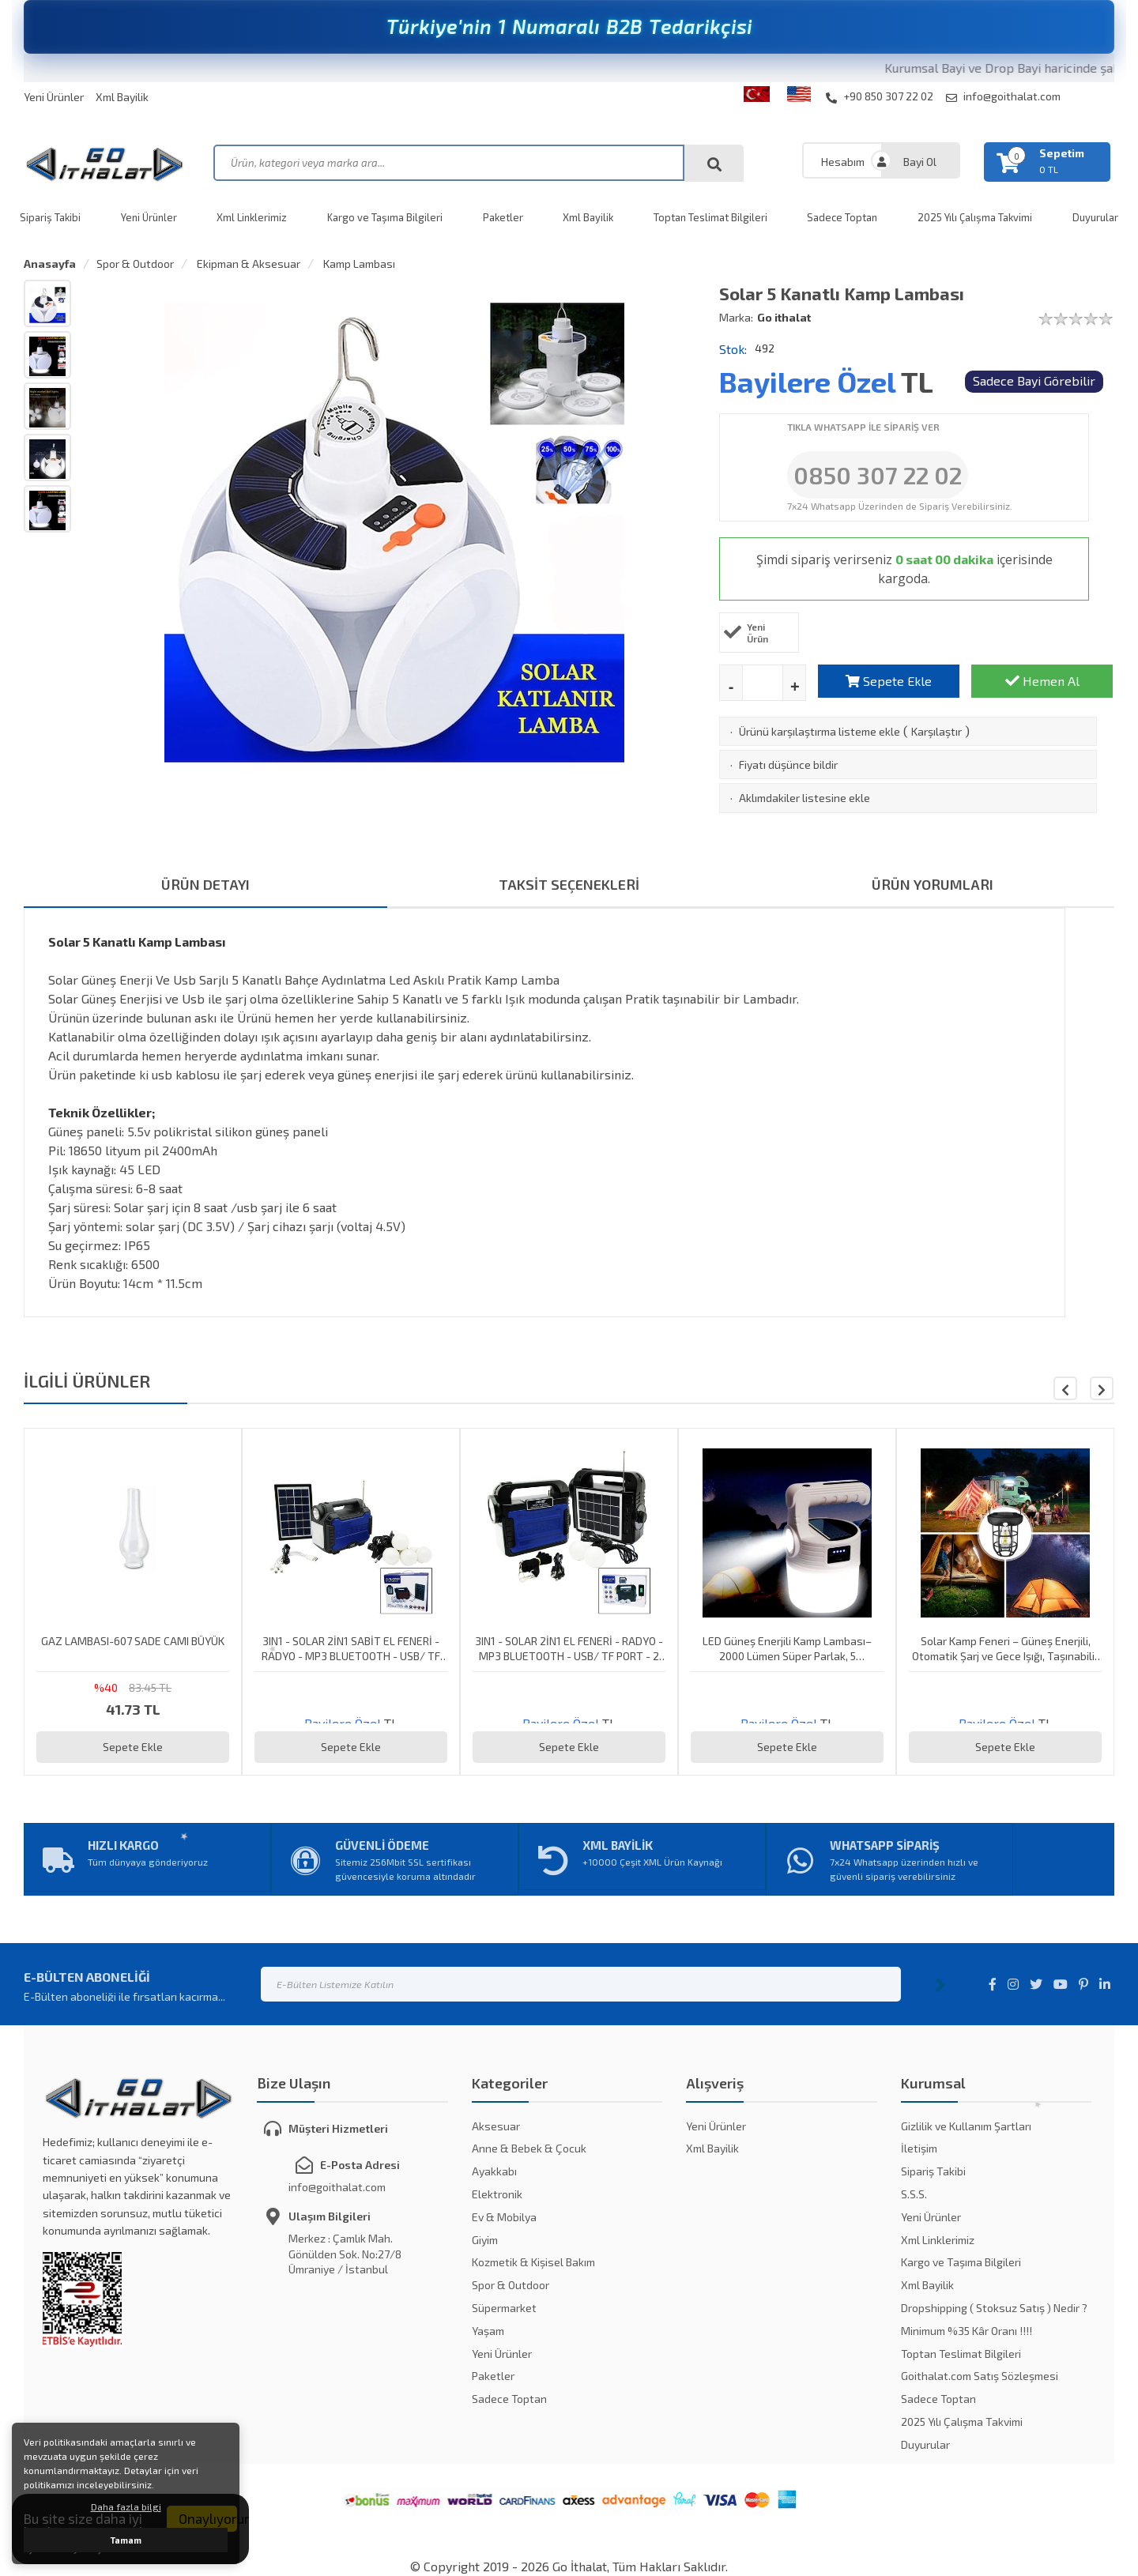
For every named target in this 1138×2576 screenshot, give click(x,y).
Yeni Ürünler (54, 97)
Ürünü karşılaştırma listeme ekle (819, 731)
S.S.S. (914, 2194)
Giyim (485, 2239)
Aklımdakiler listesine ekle (804, 797)
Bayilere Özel (807, 381)
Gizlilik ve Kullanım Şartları (966, 2126)
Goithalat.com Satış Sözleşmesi (979, 2375)
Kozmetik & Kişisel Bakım (533, 2262)
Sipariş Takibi (50, 217)
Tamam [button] (126, 2540)
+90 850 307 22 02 (879, 96)
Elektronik (497, 2194)
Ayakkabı (494, 2171)
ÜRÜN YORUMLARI (932, 884)
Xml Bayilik (122, 97)
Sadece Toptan (842, 217)
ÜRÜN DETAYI (205, 884)
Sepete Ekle (889, 680)
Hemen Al (1042, 680)
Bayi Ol (919, 161)
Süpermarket (504, 2307)
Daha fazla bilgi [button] (126, 2506)
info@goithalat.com (1003, 96)
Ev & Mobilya (504, 2217)
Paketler (503, 217)
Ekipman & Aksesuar (247, 263)
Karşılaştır (936, 731)
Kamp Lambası (358, 263)
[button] (1102, 1388)
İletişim (919, 2148)
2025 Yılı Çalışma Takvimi (975, 217)
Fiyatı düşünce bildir (788, 764)
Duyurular (1095, 217)
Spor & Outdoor (135, 263)
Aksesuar (496, 2126)
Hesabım (843, 161)
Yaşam (488, 2330)
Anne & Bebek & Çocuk (529, 2148)
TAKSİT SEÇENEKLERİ (569, 884)
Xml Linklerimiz (252, 217)
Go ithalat (784, 317)
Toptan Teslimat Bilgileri (710, 217)
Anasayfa (50, 263)
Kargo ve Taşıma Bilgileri (385, 217)
